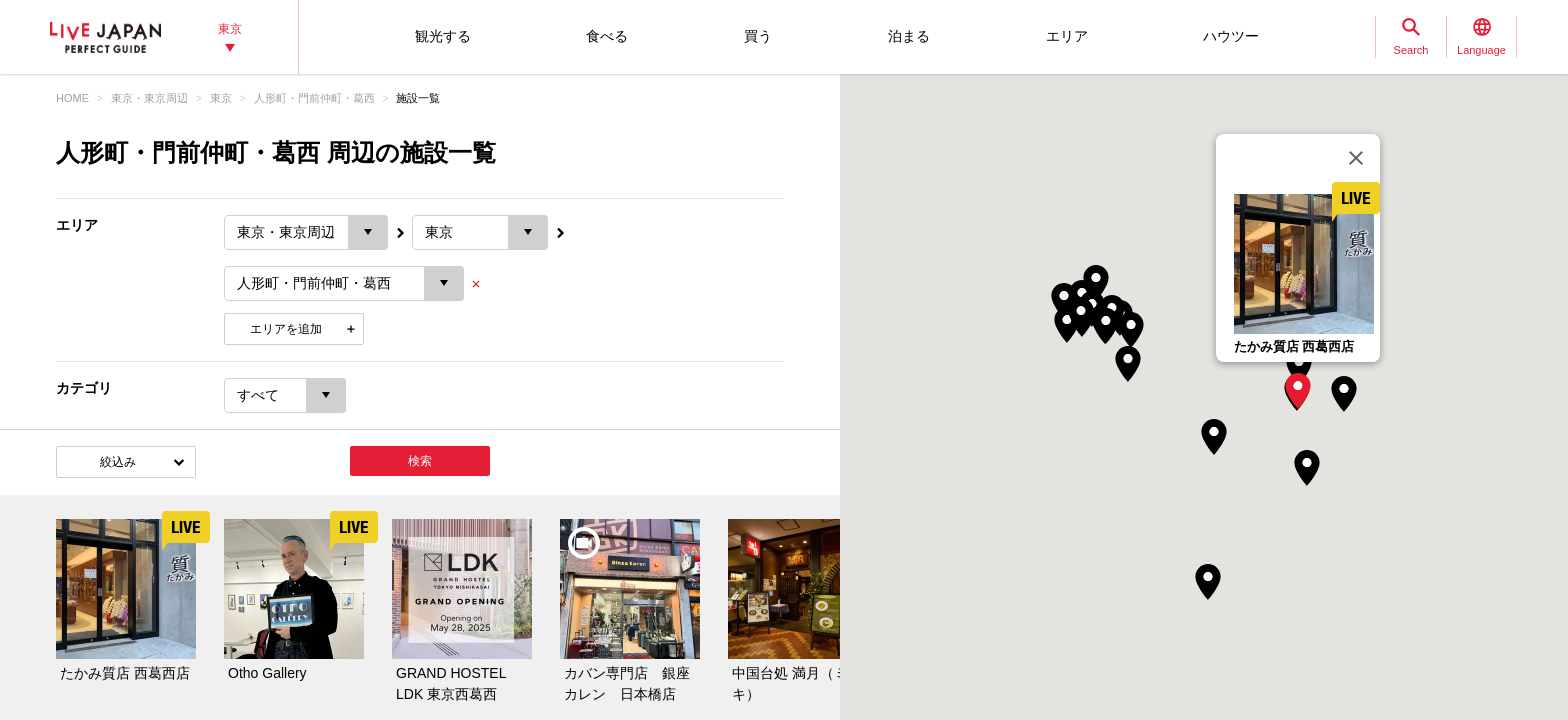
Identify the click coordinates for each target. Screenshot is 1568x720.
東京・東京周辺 (149, 98)
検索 (420, 461)
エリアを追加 (286, 329)
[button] (1298, 391)
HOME (72, 98)
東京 (221, 98)
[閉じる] (1356, 158)
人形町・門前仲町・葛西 (314, 98)
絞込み (118, 462)
